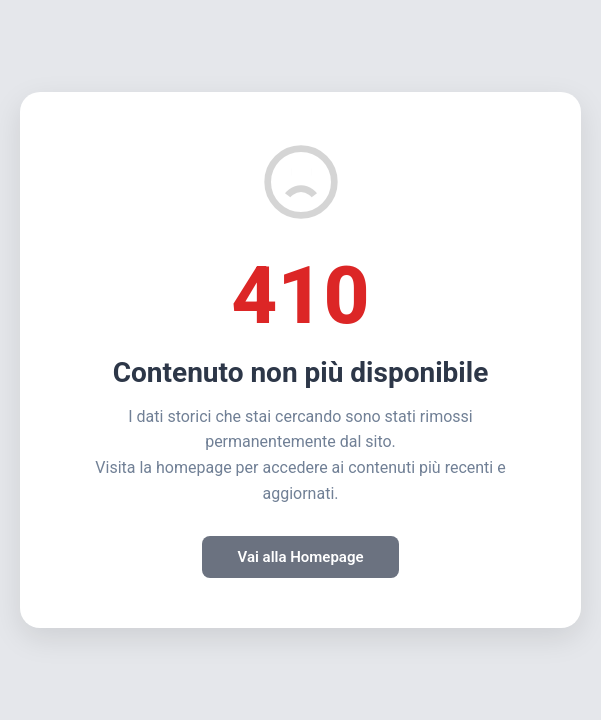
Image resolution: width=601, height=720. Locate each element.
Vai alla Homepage (300, 557)
